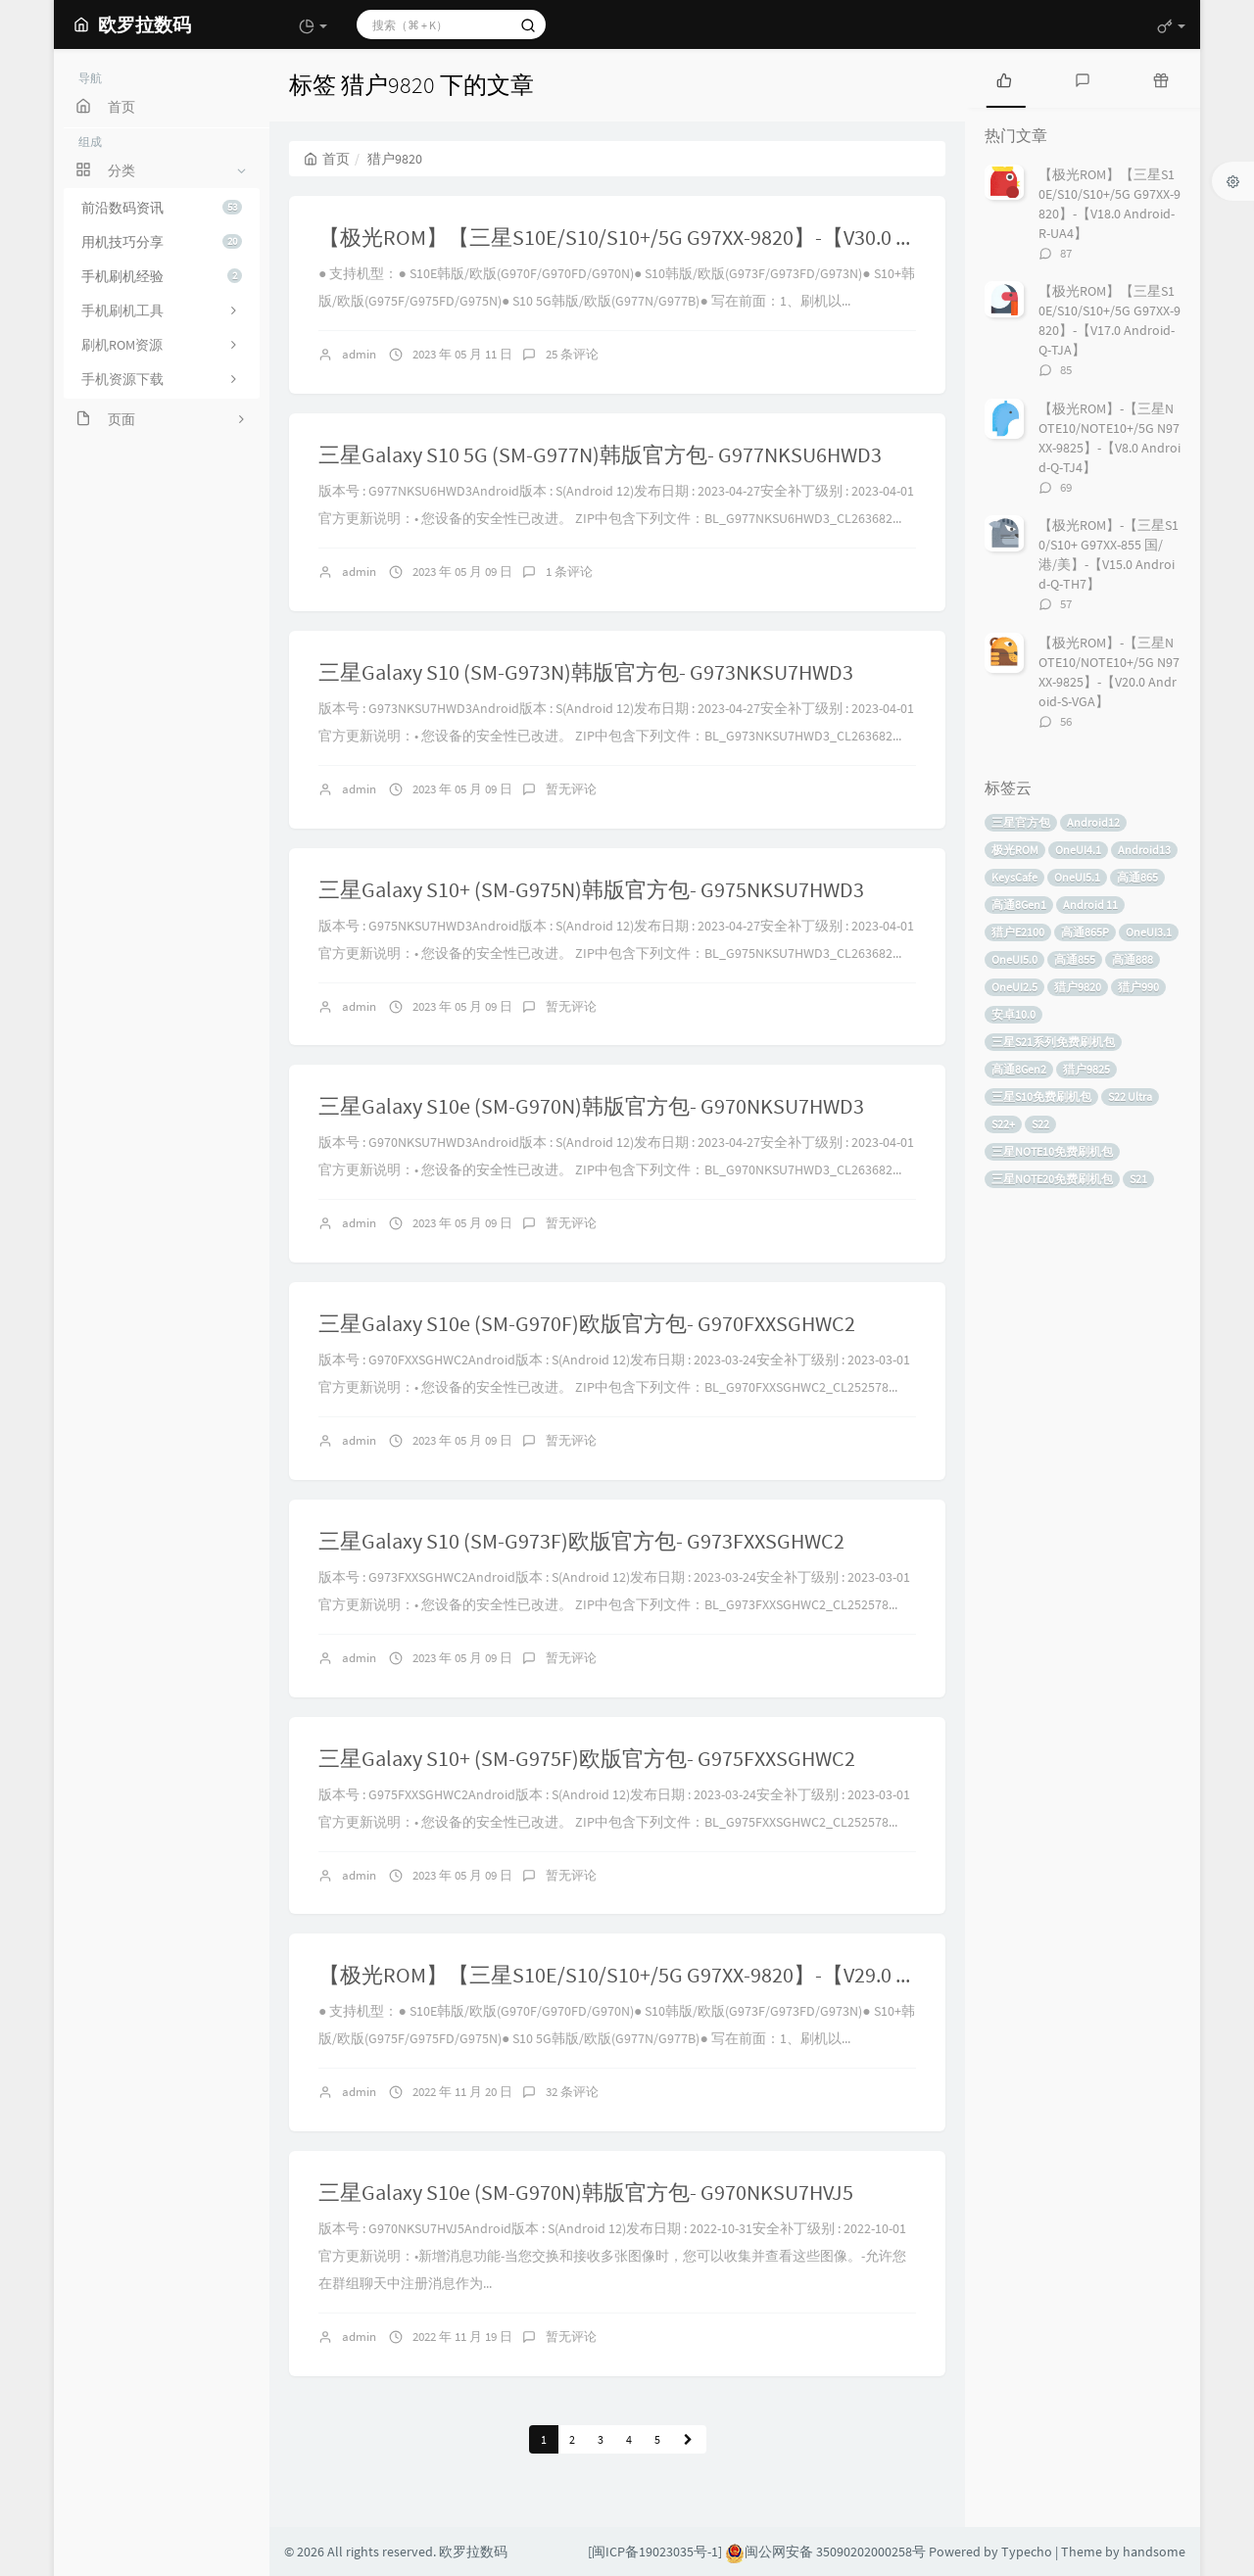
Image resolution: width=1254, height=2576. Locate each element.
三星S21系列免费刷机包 (1053, 1041)
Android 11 (1090, 904)
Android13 (1144, 849)
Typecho (1026, 2551)
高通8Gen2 (1018, 1069)
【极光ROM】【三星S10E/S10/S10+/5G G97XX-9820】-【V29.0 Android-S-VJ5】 (681, 1974)
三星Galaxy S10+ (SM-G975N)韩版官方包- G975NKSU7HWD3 (591, 889)
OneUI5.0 (1014, 959)
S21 (1138, 1178)
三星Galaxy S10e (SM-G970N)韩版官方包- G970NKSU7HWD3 (591, 1106)
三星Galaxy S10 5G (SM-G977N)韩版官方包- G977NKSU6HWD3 (600, 454)
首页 (327, 158)
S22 (1040, 1124)
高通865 (1137, 877)
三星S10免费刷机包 (1041, 1096)
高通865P (1085, 932)
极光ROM (1014, 849)
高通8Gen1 (1018, 904)
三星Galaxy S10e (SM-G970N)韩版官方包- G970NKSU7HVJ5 (585, 2192)
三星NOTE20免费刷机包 (1052, 1178)
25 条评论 (572, 354)
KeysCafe (1014, 877)
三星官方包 (1020, 822)
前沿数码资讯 (161, 207)
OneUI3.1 (1149, 932)
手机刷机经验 (161, 276)
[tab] (1004, 78)
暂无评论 (571, 789)
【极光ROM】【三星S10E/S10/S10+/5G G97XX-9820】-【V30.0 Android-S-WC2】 (686, 237)
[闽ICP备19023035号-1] (655, 2551)
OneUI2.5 (1014, 986)
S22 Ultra (1130, 1096)
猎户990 (1138, 986)
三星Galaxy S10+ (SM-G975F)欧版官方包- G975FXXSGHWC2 (586, 1758)
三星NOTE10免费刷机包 (1052, 1151)
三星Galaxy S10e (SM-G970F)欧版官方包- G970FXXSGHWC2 (586, 1323)
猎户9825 (1086, 1069)
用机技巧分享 (161, 242)
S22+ (1003, 1124)
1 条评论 (569, 571)
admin (359, 354)
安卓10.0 (1013, 1014)
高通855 (1074, 959)
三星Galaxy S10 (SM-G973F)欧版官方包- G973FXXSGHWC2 (581, 1540)
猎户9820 (1077, 986)
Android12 (1093, 822)
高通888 (1132, 959)
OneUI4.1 (1078, 849)
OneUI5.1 (1077, 877)
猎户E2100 (1017, 932)
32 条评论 (572, 2091)
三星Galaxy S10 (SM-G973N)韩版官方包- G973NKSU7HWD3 (585, 672)
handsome (1154, 2551)
